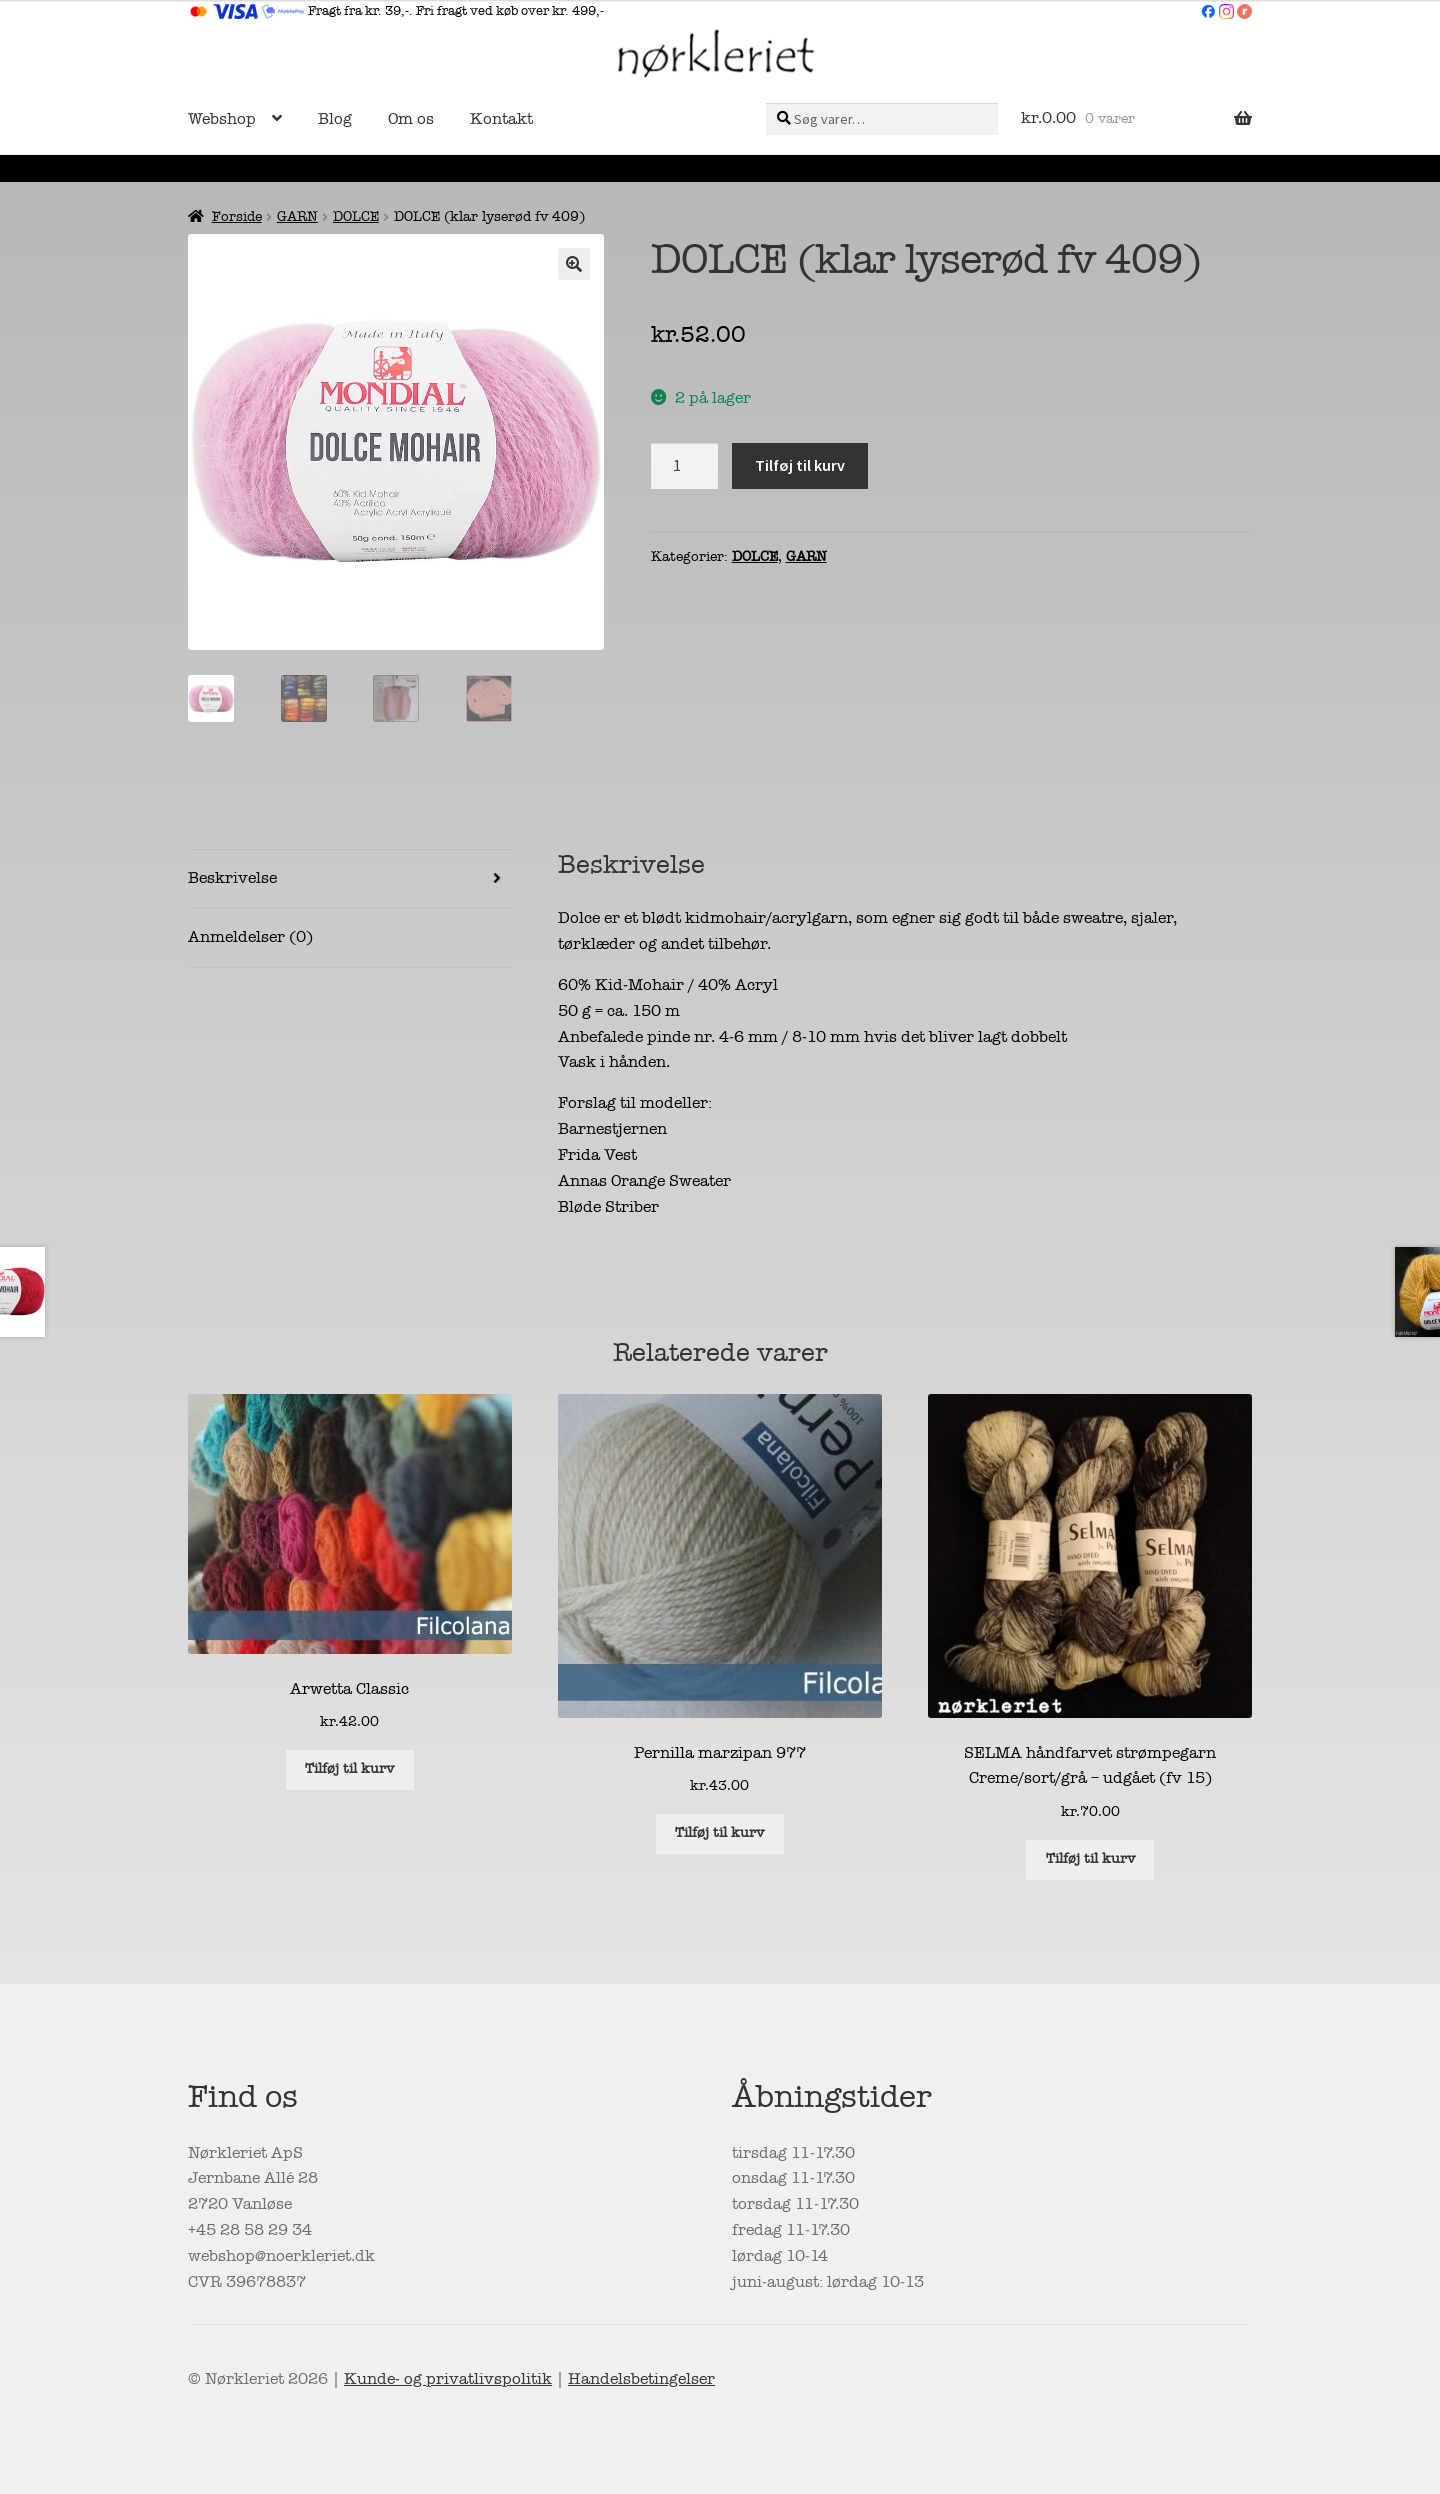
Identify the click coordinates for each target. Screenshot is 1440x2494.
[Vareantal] (685, 466)
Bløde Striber (608, 1207)
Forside (237, 216)
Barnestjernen (612, 1129)
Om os (411, 119)
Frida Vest (597, 1155)
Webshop (222, 119)
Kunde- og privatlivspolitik (448, 2379)
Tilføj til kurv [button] (349, 1768)
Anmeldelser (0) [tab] (250, 937)
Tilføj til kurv (800, 465)
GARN (297, 216)
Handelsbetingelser (641, 2379)
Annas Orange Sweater (644, 1181)
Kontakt (501, 119)
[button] (574, 264)
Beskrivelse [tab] (232, 878)
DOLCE (356, 216)
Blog (335, 119)
